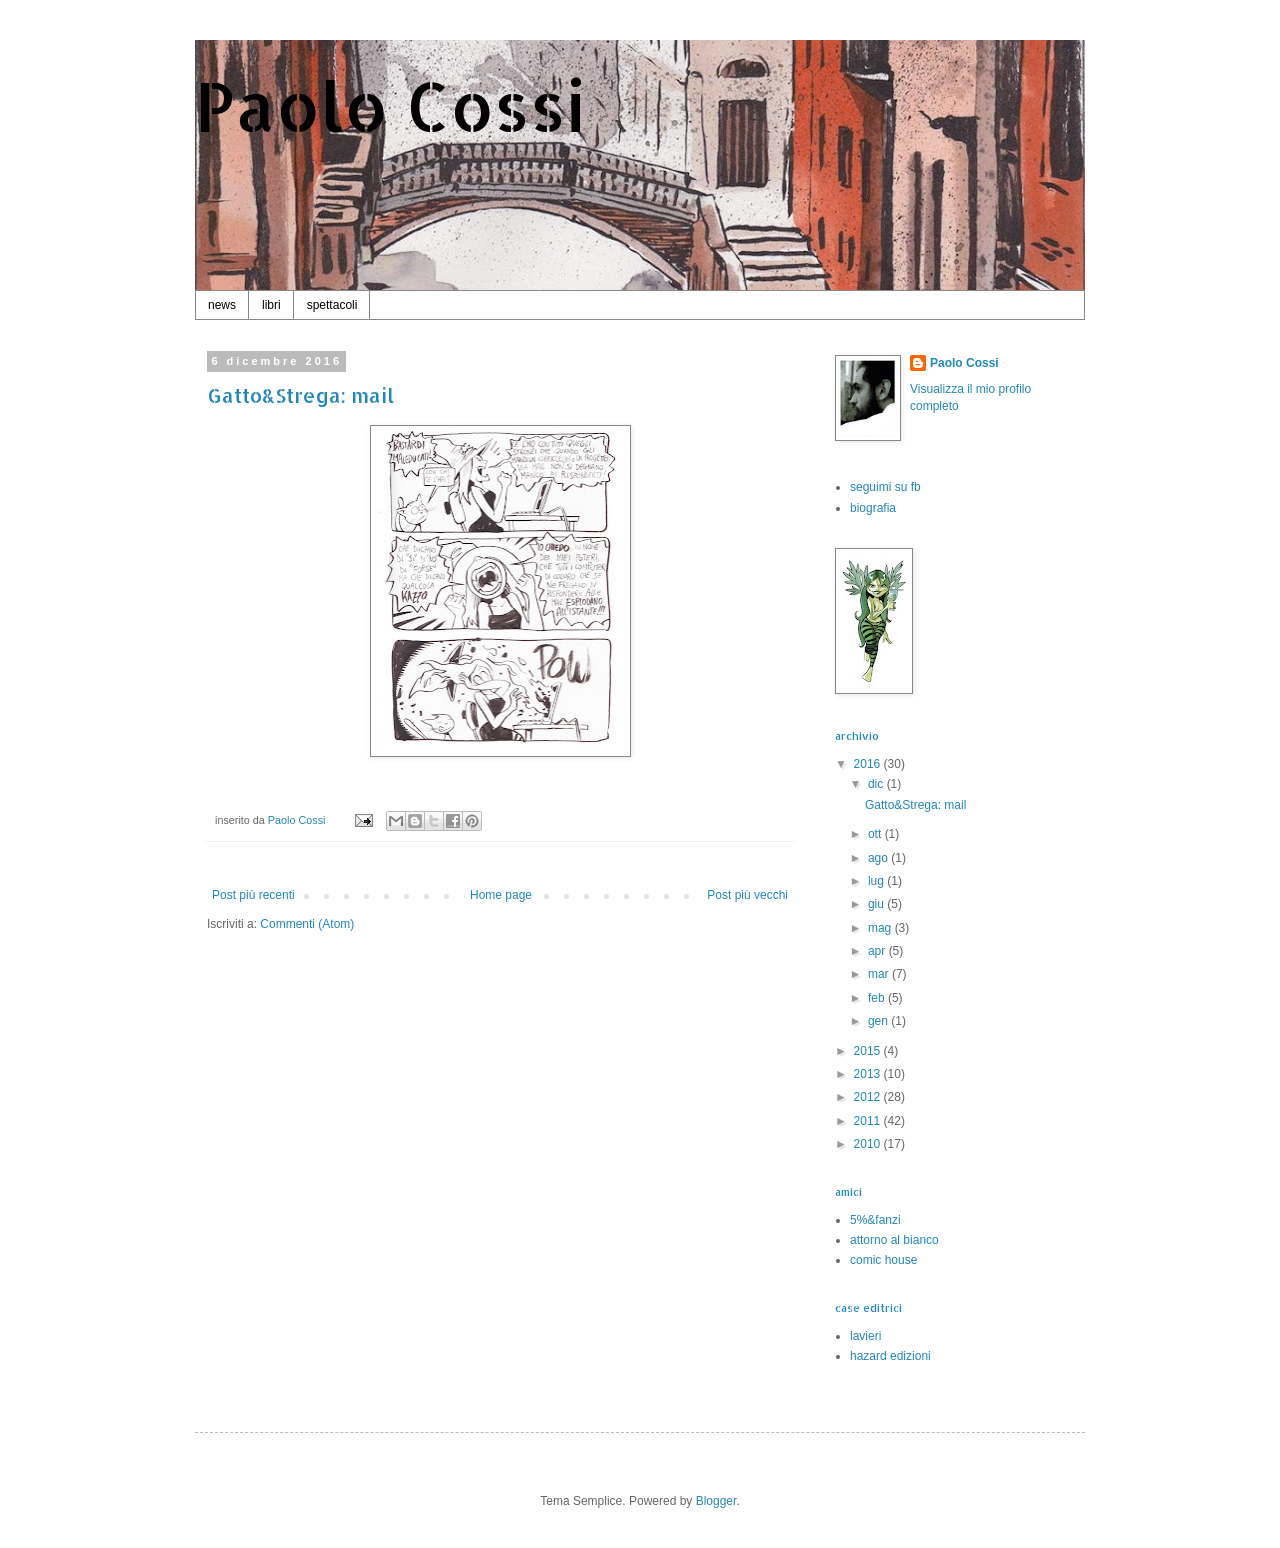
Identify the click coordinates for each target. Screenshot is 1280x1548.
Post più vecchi (747, 895)
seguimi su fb (885, 487)
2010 (869, 1144)
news (222, 305)
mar (880, 974)
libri (271, 305)
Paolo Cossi (390, 105)
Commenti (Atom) (307, 924)
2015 (869, 1051)
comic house (883, 1260)
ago (879, 858)
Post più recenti (253, 895)
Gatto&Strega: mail (300, 395)
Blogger (716, 1501)
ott (876, 834)
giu (877, 904)
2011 (869, 1121)
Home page (501, 895)
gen (879, 1021)
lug (877, 881)
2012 (869, 1097)
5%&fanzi (875, 1220)
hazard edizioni (890, 1356)
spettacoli (332, 305)
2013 (869, 1074)
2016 (869, 764)
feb (878, 998)
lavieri (865, 1336)
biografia (873, 508)
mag (881, 928)
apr (878, 951)
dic (877, 784)
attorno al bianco (894, 1240)
